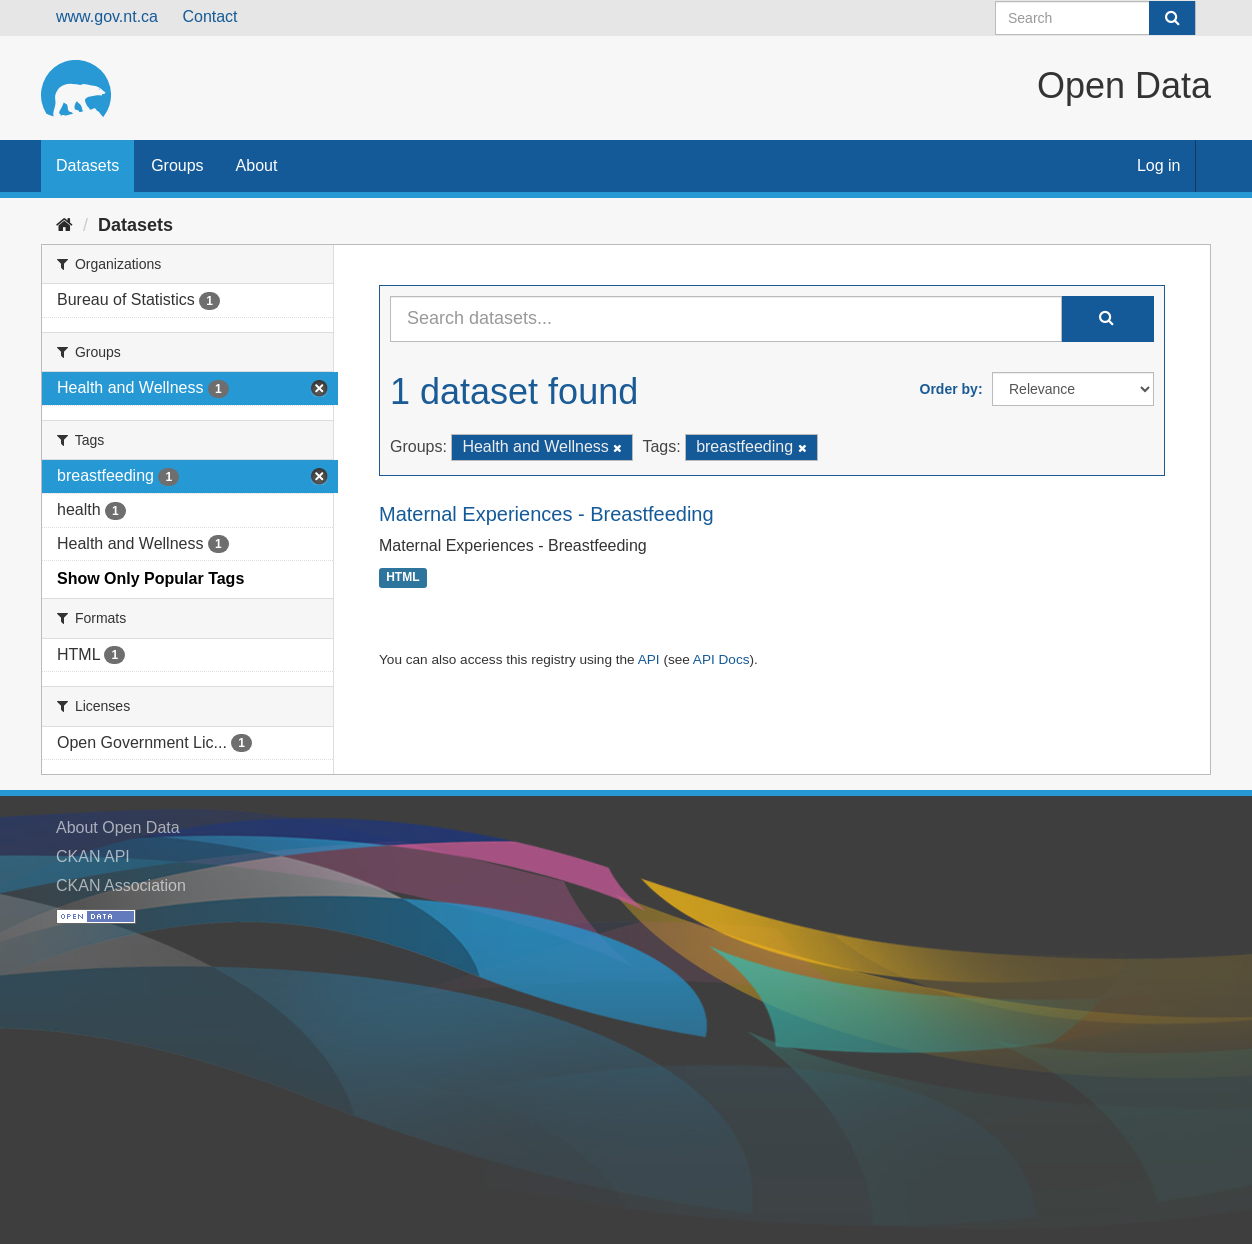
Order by (949, 389)
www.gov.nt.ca (107, 16)
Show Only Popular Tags (150, 578)
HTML (402, 578)
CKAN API (93, 856)
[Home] (64, 225)
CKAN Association (121, 885)
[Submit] (1172, 18)
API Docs (721, 659)
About (257, 165)
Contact (209, 16)
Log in (1159, 165)
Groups (177, 165)
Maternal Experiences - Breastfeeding (546, 514)
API (649, 659)
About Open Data (118, 827)
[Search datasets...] (726, 319)
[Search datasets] (1095, 18)
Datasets (87, 165)
